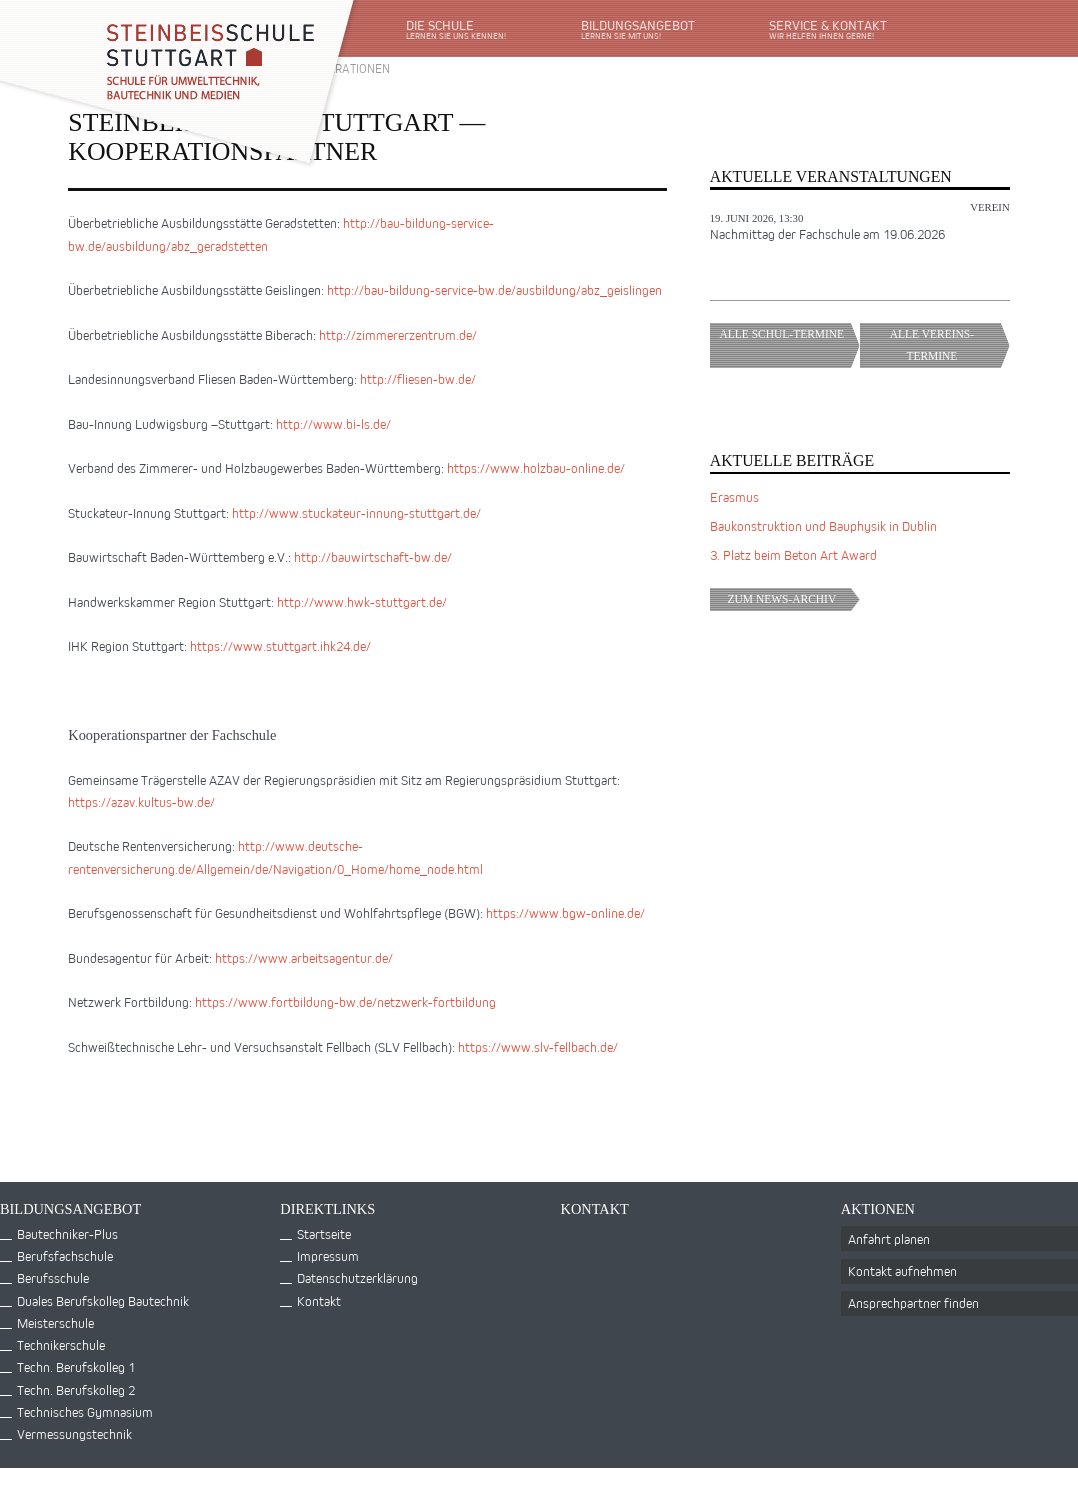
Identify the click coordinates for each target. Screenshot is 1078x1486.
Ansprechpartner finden (913, 1302)
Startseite (324, 1233)
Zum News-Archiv (794, 599)
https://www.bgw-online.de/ (565, 912)
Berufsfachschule (65, 1255)
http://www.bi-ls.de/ (333, 423)
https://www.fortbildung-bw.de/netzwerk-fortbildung (345, 1001)
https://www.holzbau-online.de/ (536, 467)
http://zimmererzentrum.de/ (398, 334)
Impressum (328, 1255)
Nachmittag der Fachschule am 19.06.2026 (827, 233)
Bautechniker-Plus (67, 1233)
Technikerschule (61, 1344)
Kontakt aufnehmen (902, 1270)
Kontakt (319, 1300)
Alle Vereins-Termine (950, 345)
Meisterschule (55, 1322)
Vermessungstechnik (74, 1433)
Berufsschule (53, 1277)
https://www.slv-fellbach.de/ (538, 1046)
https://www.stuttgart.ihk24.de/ (280, 645)
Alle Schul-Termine (790, 345)
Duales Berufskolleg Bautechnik (103, 1300)
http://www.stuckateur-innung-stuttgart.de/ (356, 512)
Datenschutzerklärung (357, 1277)
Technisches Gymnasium (85, 1411)
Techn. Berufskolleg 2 (76, 1389)
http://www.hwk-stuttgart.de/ (362, 601)
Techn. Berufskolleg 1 (76, 1366)
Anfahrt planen (889, 1238)
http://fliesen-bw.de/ (418, 378)
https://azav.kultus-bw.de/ (141, 801)
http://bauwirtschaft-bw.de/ (373, 556)
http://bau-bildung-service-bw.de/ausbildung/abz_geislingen (494, 289)
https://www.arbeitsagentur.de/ (304, 957)
